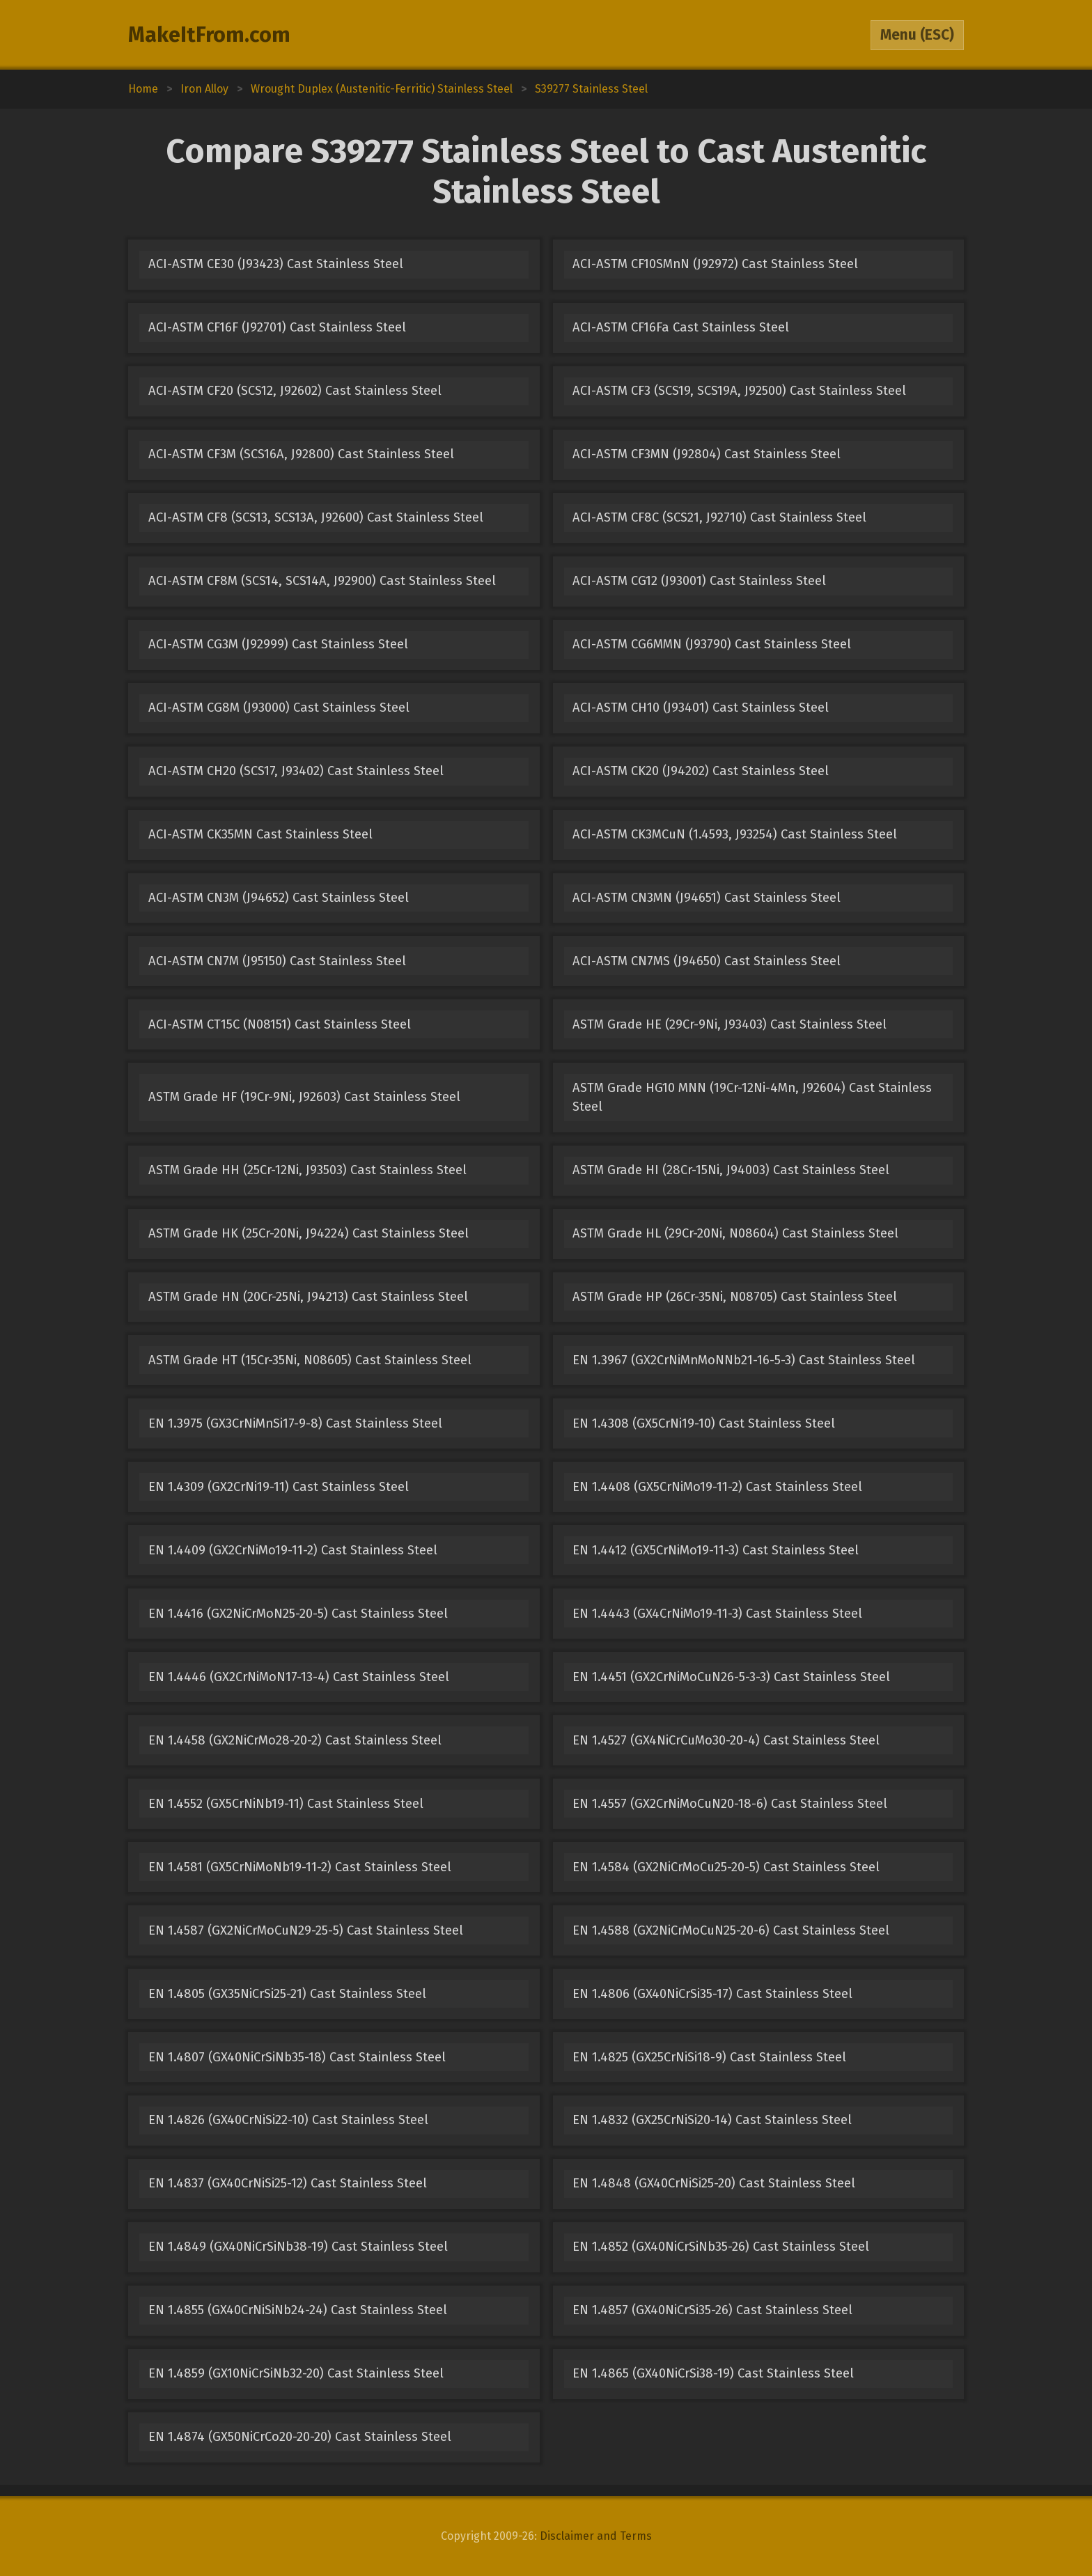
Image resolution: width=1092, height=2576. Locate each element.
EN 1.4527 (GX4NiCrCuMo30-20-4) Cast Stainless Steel (726, 1740)
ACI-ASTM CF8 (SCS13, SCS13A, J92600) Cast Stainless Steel (315, 517)
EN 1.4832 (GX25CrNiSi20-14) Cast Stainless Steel (712, 2120)
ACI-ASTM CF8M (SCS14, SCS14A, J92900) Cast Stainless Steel (322, 580)
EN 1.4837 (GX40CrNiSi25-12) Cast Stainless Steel (287, 2183)
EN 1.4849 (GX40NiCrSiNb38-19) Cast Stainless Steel (298, 2246)
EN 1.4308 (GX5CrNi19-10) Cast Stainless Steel (703, 1423)
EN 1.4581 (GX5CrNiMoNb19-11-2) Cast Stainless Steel (299, 1867)
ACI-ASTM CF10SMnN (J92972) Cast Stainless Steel (715, 264)
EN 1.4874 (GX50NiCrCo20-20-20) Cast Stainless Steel (299, 2436)
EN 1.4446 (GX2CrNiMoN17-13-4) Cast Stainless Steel (298, 1677)
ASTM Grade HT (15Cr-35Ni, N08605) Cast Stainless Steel (309, 1360)
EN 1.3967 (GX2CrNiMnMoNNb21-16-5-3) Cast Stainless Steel (743, 1360)
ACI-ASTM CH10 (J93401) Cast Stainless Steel (700, 707)
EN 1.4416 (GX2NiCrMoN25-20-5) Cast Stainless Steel (298, 1613)
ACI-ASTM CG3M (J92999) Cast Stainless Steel (278, 644)
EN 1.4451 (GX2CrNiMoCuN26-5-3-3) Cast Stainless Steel (731, 1677)
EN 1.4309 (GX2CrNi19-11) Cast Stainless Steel (278, 1486)
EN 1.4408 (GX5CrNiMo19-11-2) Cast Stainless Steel (717, 1486)
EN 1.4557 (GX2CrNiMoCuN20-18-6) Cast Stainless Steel (729, 1803)
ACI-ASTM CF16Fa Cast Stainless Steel (680, 327)
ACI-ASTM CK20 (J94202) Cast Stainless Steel (700, 771)
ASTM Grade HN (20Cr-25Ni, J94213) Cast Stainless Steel (308, 1296)
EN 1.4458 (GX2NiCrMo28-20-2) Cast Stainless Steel (295, 1740)
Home (143, 88)
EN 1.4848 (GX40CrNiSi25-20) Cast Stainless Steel (713, 2183)
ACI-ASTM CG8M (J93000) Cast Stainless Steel (279, 707)
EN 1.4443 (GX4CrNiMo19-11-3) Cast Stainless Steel (717, 1613)
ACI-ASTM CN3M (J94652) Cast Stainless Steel (278, 897)
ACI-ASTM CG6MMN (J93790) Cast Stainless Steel (711, 644)
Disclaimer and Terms (596, 2536)
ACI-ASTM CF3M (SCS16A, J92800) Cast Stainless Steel (301, 454)
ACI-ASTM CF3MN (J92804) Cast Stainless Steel (706, 454)
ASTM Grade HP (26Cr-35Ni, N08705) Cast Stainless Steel (734, 1296)
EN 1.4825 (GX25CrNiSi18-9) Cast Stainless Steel (709, 2057)
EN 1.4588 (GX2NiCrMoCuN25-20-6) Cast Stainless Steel (730, 1930)
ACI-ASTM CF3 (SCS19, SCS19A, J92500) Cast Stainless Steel (739, 390)
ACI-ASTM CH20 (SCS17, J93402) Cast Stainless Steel (296, 771)
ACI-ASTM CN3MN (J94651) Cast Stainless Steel (706, 897)
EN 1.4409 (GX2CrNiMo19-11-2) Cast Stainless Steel (292, 1550)
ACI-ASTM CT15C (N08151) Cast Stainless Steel (279, 1024)
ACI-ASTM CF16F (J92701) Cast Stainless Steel (277, 327)
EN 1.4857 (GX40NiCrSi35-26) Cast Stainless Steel (712, 2310)
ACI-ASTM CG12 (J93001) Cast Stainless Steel (699, 580)
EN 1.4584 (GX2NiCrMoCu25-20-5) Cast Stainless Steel (726, 1867)
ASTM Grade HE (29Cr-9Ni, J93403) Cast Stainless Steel (729, 1024)
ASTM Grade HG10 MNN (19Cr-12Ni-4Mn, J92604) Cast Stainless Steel (752, 1097)
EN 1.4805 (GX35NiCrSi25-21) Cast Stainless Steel (287, 1993)
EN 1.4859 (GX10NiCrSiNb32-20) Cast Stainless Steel (296, 2373)
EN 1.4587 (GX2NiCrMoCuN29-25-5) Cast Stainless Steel (305, 1930)
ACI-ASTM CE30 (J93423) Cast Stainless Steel (275, 264)
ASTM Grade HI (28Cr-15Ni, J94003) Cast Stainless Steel (730, 1170)
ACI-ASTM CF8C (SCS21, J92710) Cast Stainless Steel (719, 517)
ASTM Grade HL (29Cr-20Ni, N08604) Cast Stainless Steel (735, 1233)
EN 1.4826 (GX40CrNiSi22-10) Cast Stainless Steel (288, 2120)
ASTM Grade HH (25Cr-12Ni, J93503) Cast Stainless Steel (307, 1170)
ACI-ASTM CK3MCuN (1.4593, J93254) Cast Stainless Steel (734, 834)
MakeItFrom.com (209, 34)
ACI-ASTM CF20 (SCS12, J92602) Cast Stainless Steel (295, 390)
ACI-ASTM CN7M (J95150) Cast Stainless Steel (277, 961)
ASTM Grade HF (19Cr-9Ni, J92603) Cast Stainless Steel (304, 1096)
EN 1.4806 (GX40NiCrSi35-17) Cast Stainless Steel (712, 1993)
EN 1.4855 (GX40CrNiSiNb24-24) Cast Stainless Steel (297, 2310)
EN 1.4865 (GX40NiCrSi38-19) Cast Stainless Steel (713, 2373)
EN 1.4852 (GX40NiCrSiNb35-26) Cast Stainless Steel (720, 2246)
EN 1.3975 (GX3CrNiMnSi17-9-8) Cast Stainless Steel (295, 1423)
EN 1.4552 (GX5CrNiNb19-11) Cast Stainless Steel (285, 1803)
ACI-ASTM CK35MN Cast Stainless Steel (260, 834)
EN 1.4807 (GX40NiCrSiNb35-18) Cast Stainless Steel (297, 2057)
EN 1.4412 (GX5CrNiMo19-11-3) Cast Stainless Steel (715, 1550)
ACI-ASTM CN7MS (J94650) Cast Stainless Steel (706, 961)
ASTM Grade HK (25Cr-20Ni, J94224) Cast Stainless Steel (308, 1233)
